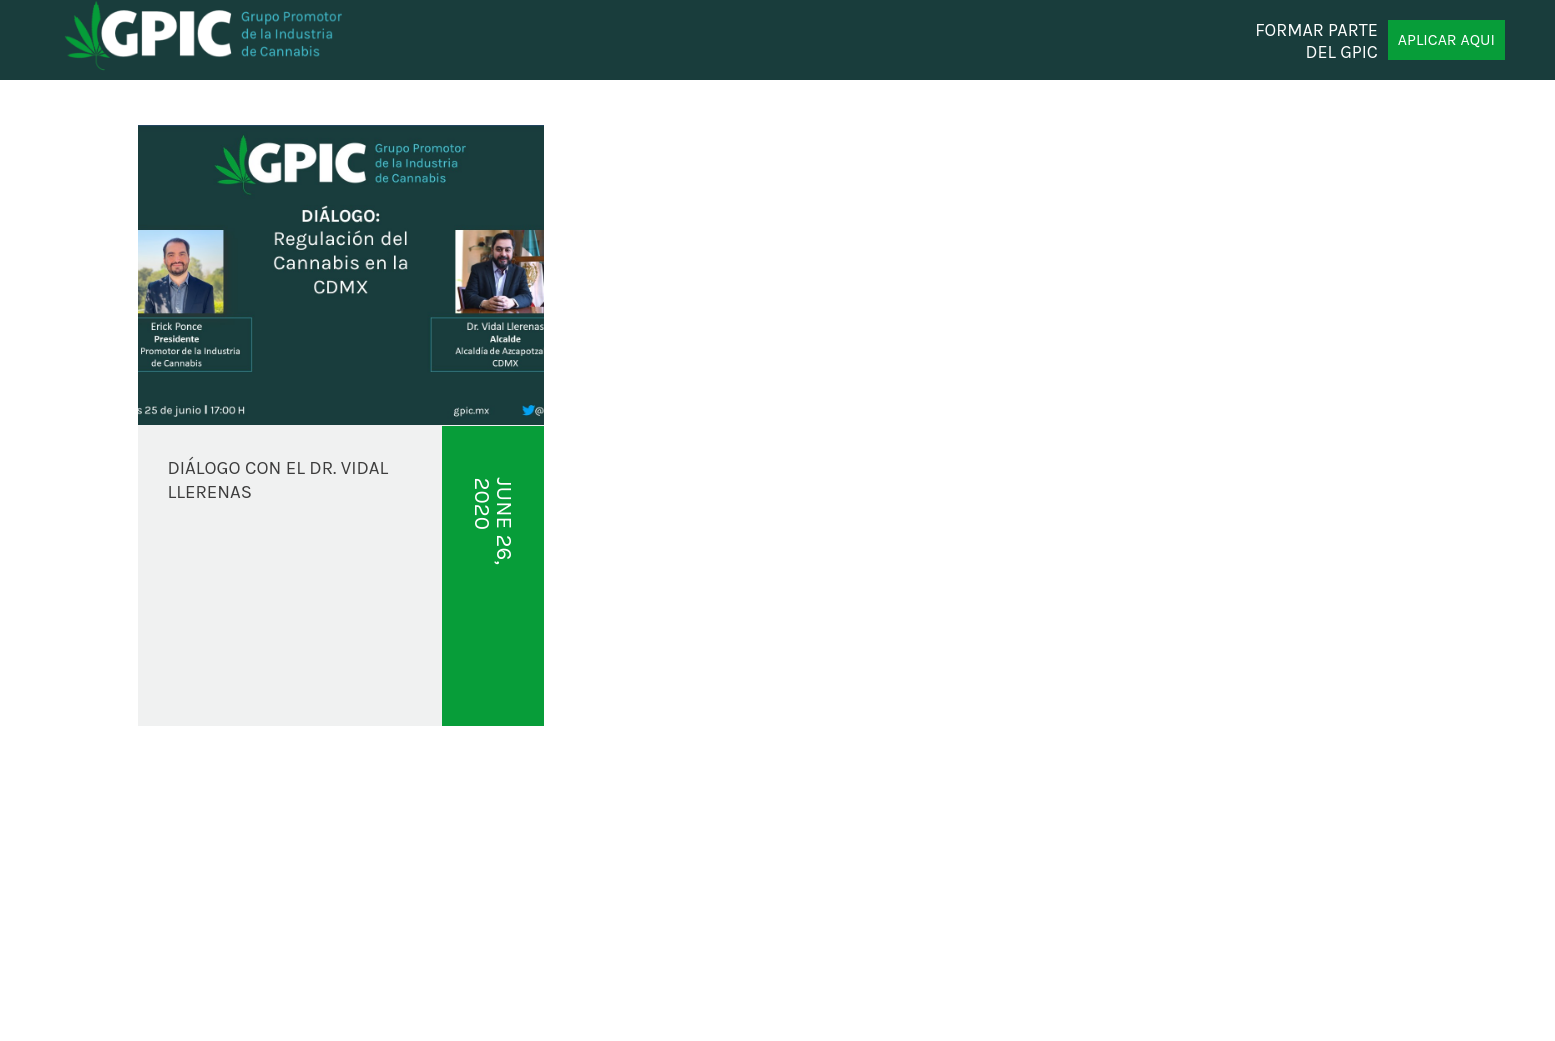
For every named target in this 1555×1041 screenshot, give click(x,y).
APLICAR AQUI (1446, 39)
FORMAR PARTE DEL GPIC (1316, 40)
